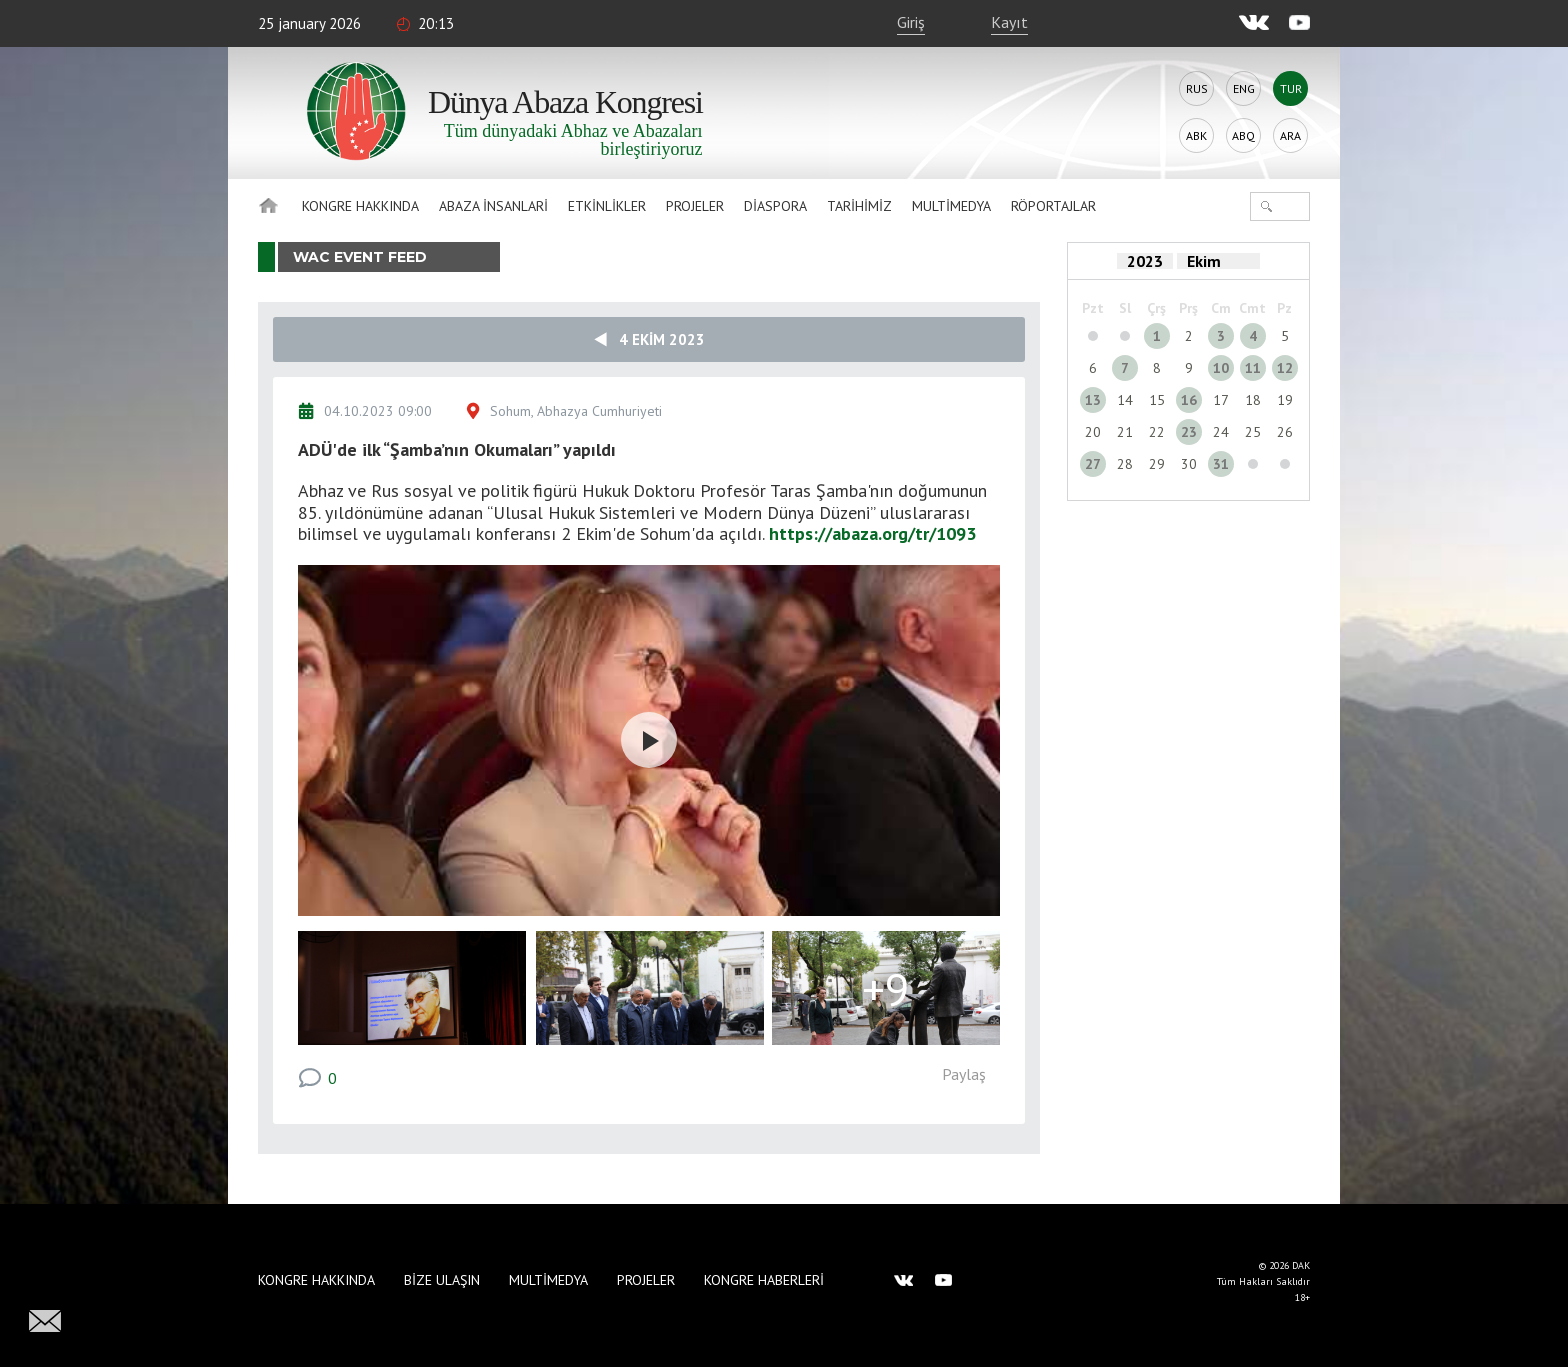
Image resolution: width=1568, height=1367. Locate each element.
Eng (1244, 88)
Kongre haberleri (764, 1280)
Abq (1243, 135)
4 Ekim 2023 (649, 339)
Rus (1197, 88)
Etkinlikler (607, 206)
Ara (1290, 135)
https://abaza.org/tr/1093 (872, 533)
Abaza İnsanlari (493, 206)
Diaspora (775, 206)
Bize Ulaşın (442, 1280)
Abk (1196, 135)
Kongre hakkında (360, 206)
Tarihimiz (859, 206)
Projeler (695, 206)
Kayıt (1009, 22)
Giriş (911, 22)
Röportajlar (1053, 206)
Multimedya (951, 206)
